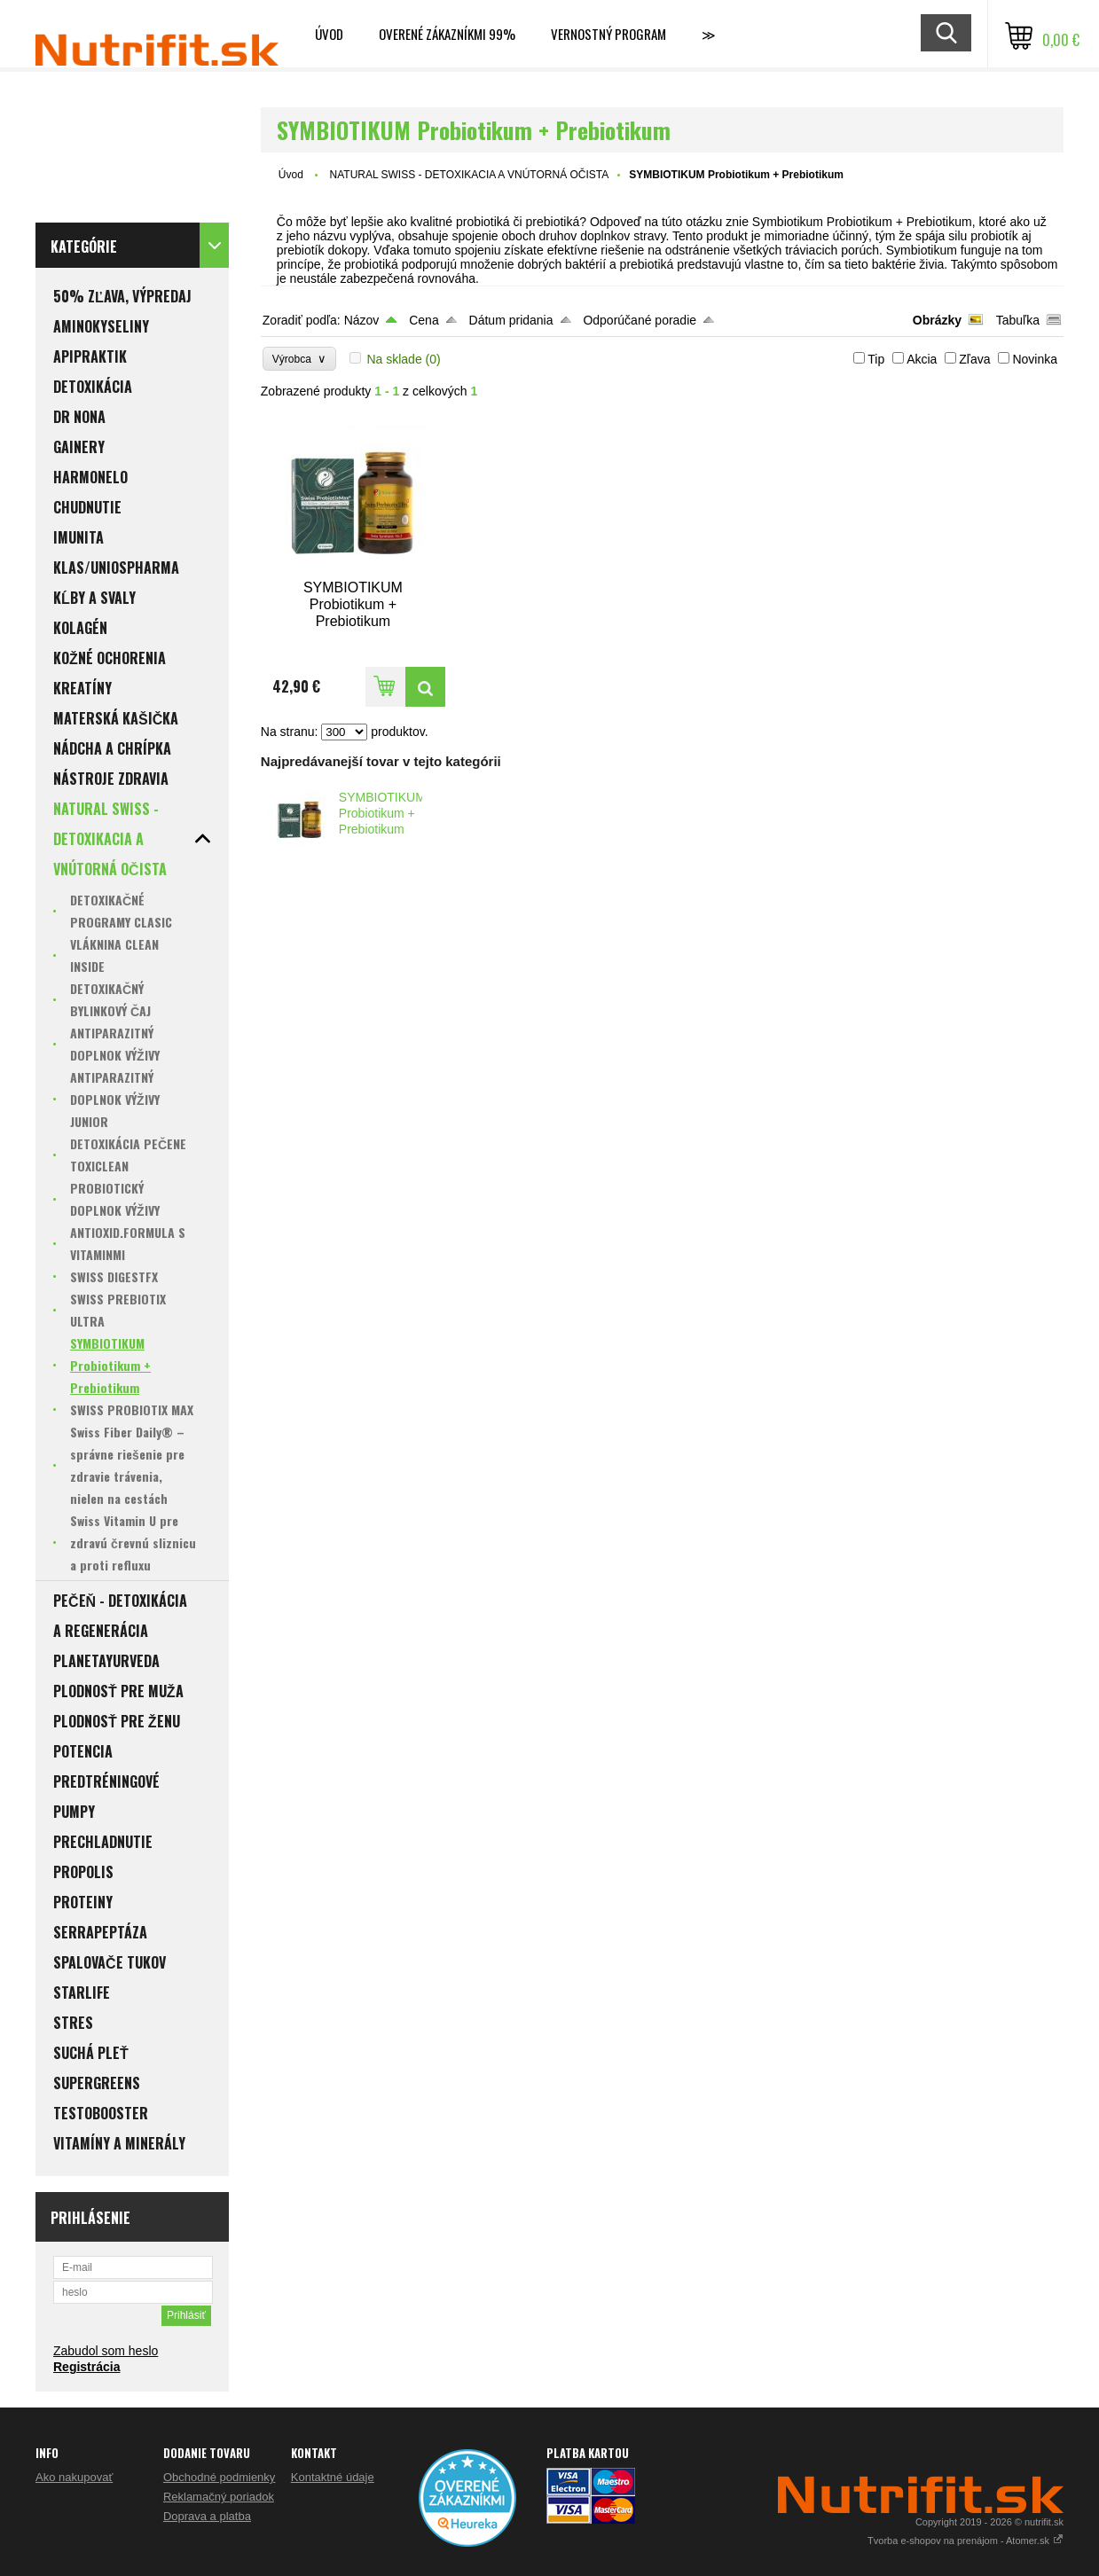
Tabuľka (1018, 320)
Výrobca (299, 358)
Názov (362, 320)
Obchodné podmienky (219, 2477)
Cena (423, 320)
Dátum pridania (511, 320)
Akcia (922, 359)
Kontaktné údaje (332, 2477)
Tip (875, 359)
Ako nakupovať (74, 2477)
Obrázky (937, 320)
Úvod (329, 33)
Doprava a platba (207, 2516)
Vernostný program (608, 33)
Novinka (1034, 359)
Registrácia (86, 2367)
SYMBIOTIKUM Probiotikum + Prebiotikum (382, 813)
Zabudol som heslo (105, 2351)
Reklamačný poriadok (218, 2496)
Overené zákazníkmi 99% (447, 33)
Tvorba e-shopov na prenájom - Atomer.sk (965, 2540)
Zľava (974, 359)
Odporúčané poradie (639, 320)
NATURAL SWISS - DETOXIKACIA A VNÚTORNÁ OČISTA (469, 174)
